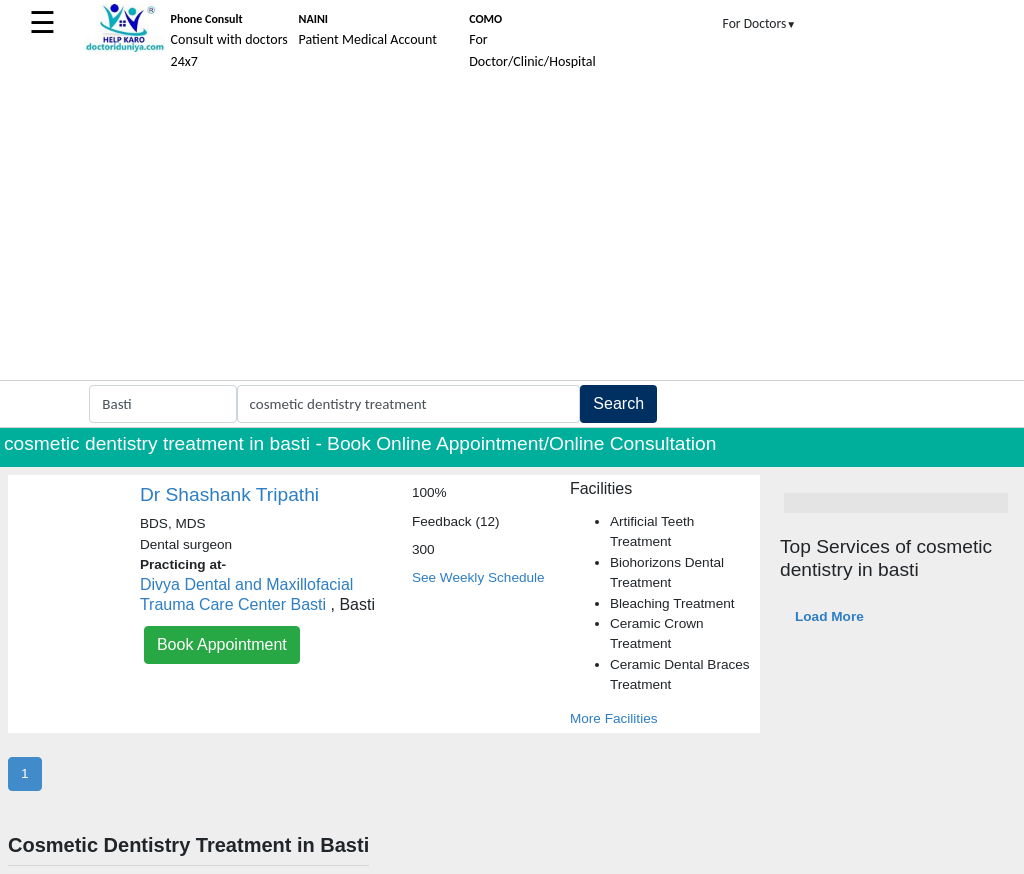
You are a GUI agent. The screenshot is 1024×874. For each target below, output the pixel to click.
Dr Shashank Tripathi (229, 494)
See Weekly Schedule (478, 577)
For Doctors (760, 23)
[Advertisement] (512, 230)
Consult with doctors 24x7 (229, 41)
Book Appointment (222, 644)
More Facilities (614, 718)
